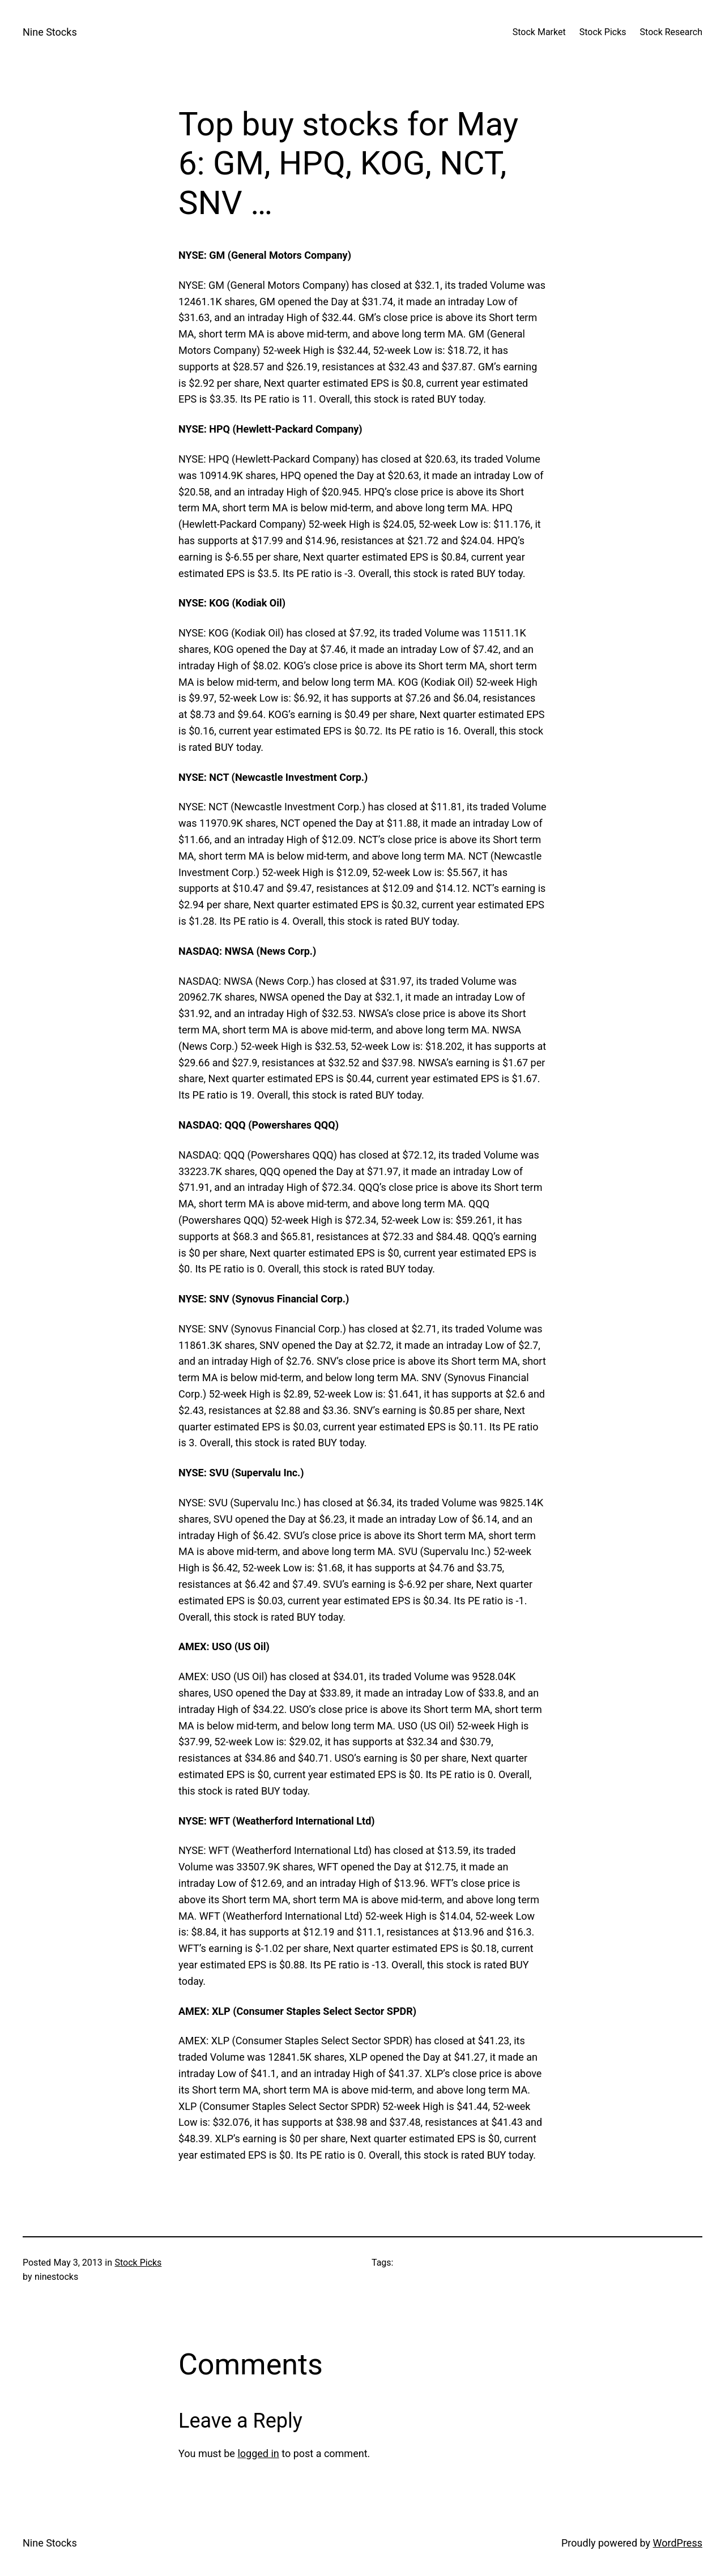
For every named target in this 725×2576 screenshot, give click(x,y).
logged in (258, 2453)
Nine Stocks (50, 32)
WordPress (677, 2543)
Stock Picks (137, 2262)
